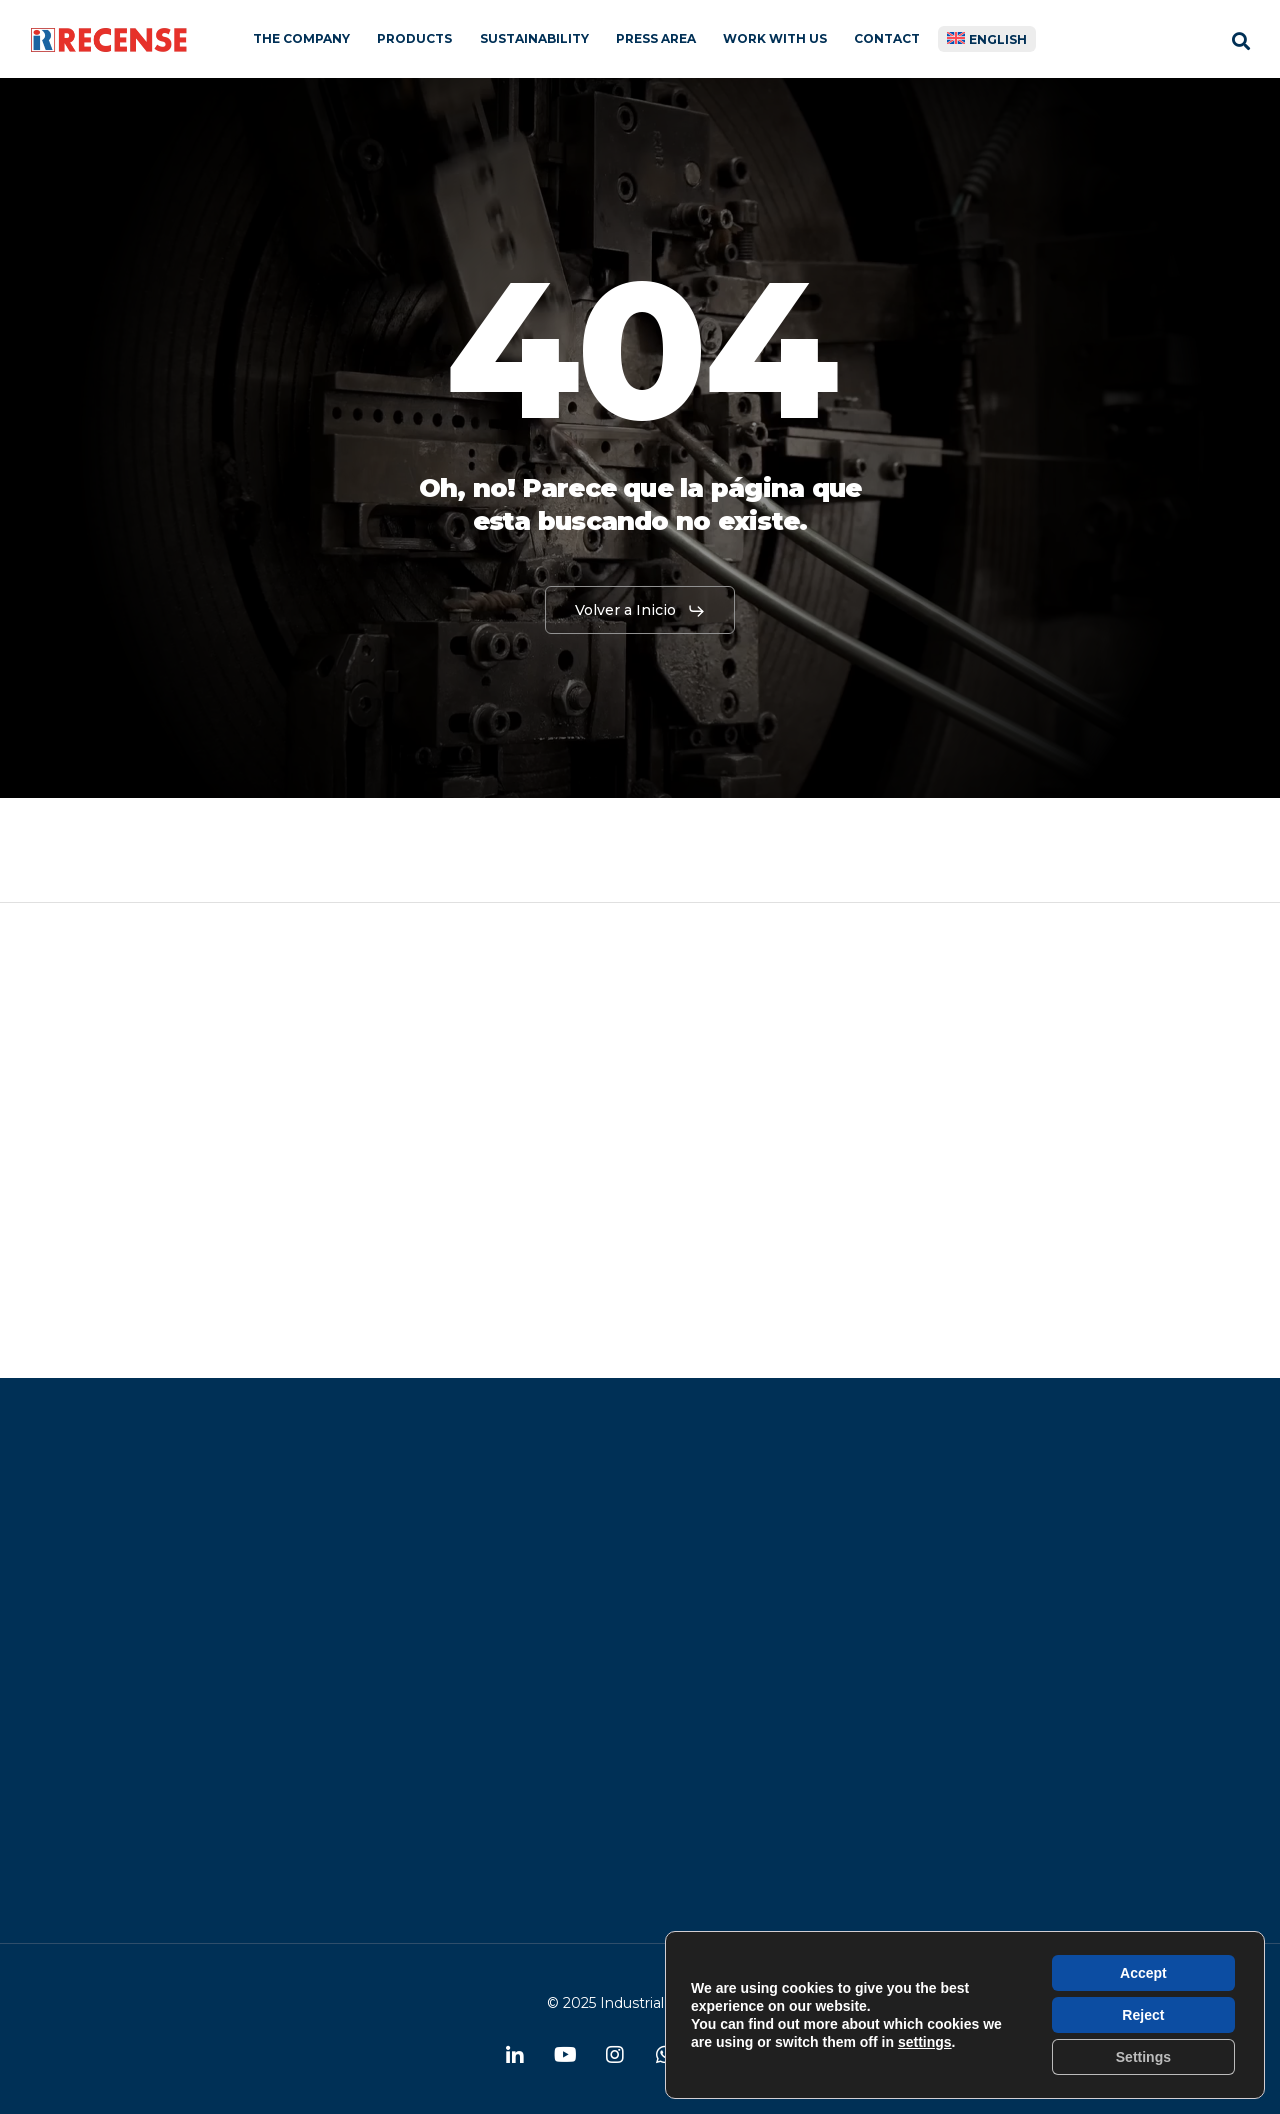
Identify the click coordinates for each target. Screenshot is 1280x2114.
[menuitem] (987, 39)
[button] (640, 611)
